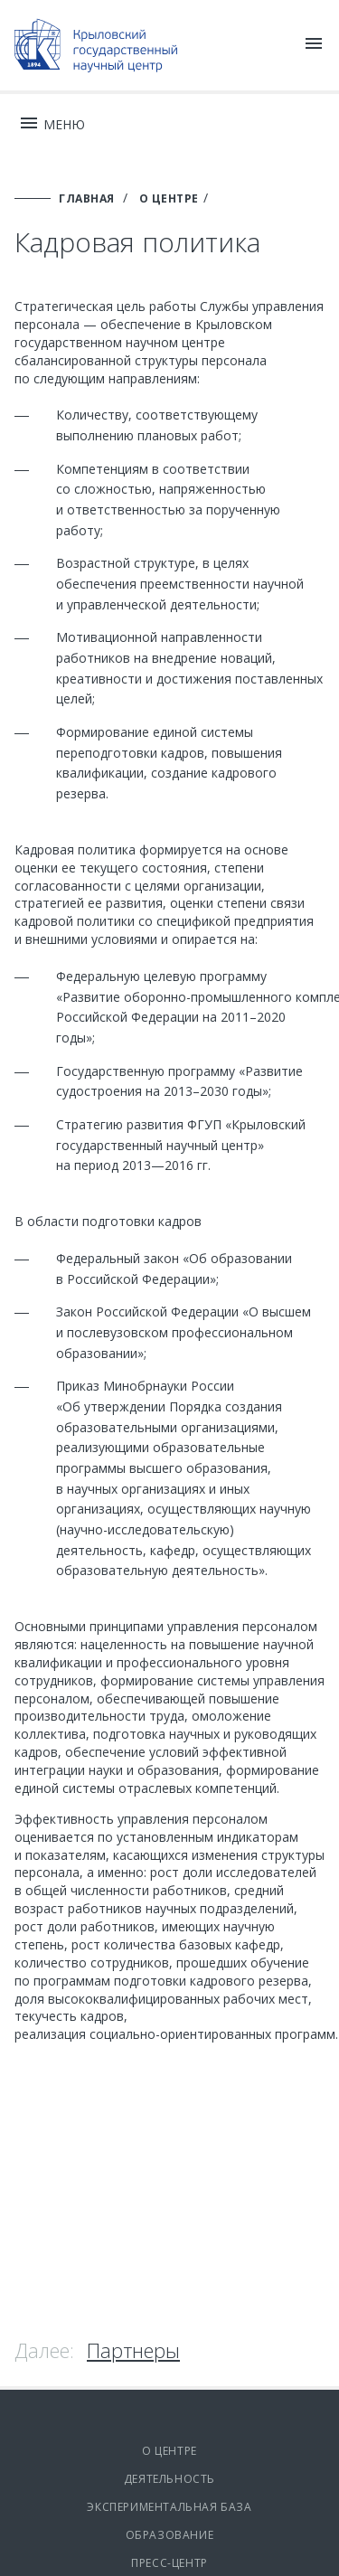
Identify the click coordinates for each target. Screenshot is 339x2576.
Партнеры (133, 2350)
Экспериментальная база (169, 2507)
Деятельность (169, 2478)
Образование (170, 2535)
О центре (169, 2450)
